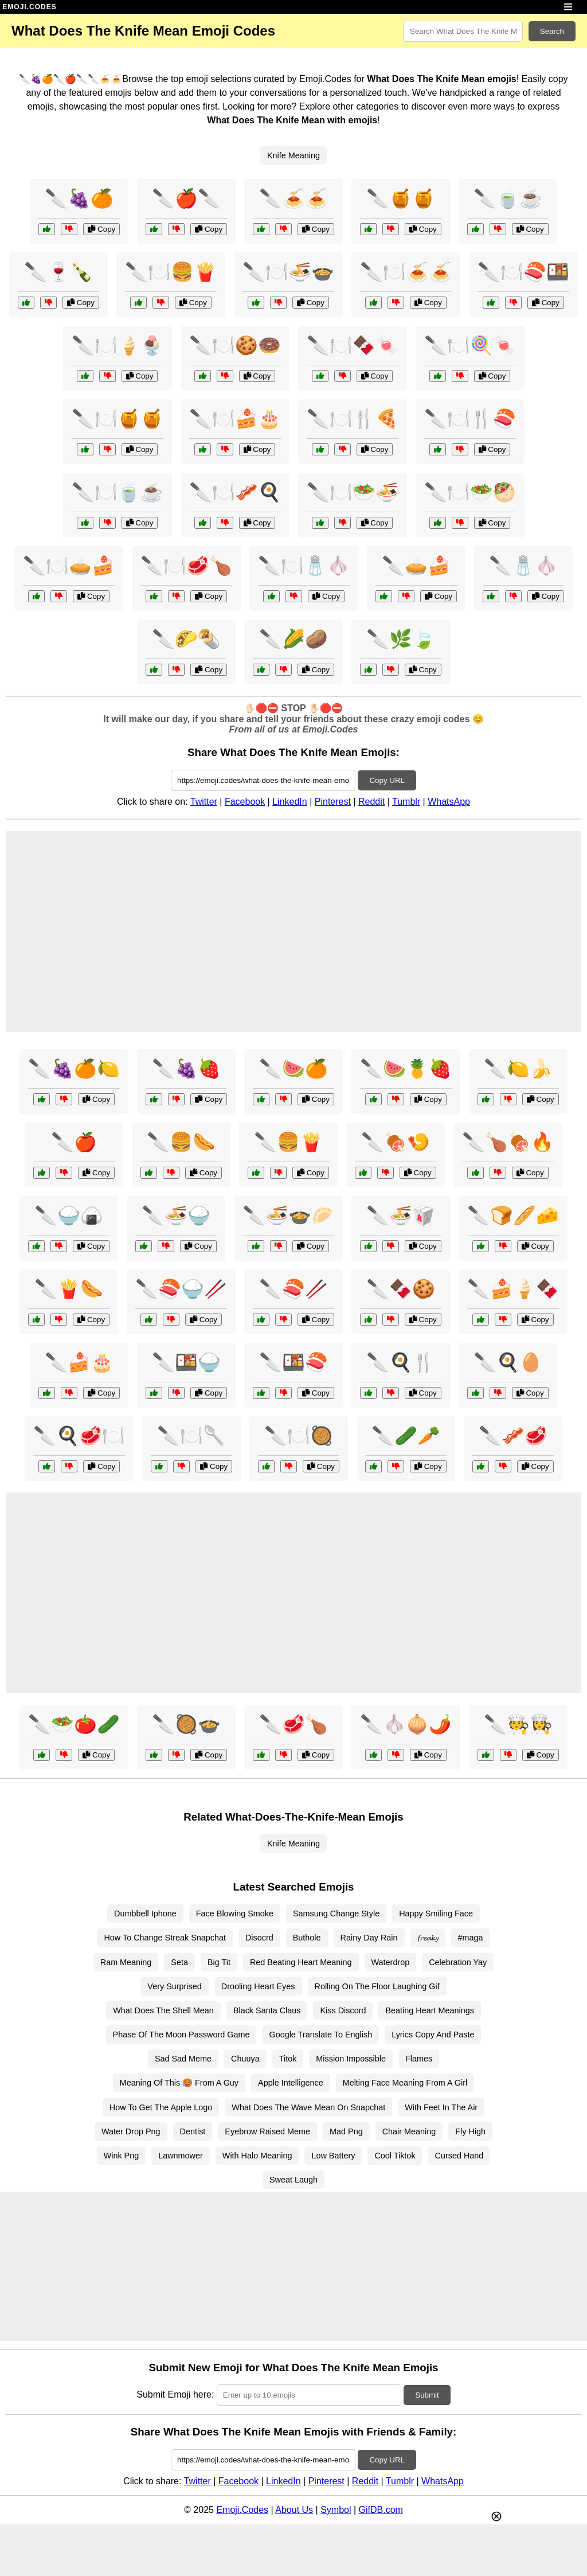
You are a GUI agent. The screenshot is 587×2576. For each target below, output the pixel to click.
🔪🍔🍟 (288, 1142)
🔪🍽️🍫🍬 (352, 345)
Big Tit (219, 1962)
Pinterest (333, 801)
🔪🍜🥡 (400, 1215)
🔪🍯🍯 (400, 198)
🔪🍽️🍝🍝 (406, 272)
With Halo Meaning (257, 2155)
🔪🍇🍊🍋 (74, 1068)
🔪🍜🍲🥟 (288, 1215)
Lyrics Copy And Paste (433, 2034)
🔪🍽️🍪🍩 (235, 345)
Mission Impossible (351, 2058)
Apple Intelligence (290, 2082)
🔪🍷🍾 (58, 272)
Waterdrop (390, 1962)
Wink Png (121, 2155)
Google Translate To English (320, 2034)
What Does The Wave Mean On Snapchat (308, 2107)
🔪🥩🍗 (293, 1724)
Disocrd (259, 1937)
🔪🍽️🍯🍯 (117, 418)
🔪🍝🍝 (293, 198)
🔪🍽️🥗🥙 (470, 492)
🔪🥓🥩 (513, 1435)
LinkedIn (289, 801)
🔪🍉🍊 (293, 1068)
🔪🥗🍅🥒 (74, 1724)
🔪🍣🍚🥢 (181, 1289)
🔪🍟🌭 (68, 1289)
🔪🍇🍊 (79, 198)
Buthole (307, 1937)
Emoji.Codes (242, 2510)
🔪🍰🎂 (79, 1362)
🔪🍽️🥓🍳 (235, 492)
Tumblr (406, 801)
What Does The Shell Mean (163, 2010)
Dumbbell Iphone (145, 1913)
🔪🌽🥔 (293, 639)
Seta (179, 1962)
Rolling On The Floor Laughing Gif (377, 1986)
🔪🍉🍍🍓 (406, 1068)
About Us (294, 2510)
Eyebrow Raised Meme (267, 2131)
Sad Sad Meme (183, 2058)
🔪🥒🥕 (405, 1435)
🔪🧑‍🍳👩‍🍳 (518, 1724)
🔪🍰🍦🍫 (513, 1289)
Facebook (245, 801)
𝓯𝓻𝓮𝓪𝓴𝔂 (428, 1937)
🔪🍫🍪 (400, 1289)
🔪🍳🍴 (400, 1362)
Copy (101, 229)
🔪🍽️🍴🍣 (470, 418)
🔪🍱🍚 (186, 1362)
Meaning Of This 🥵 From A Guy (179, 2082)
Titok (288, 2058)
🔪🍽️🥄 (191, 1435)
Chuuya (245, 2058)
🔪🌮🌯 (186, 639)
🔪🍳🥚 (507, 1362)
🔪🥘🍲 (186, 1724)
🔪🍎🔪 (186, 198)
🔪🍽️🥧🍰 (69, 565)
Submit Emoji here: (175, 2394)
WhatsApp (449, 801)
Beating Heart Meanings (429, 2010)
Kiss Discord (343, 2010)
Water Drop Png (131, 2131)
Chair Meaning (409, 2131)
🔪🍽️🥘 (298, 1435)
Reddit (371, 801)
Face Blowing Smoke (234, 1913)
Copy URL (386, 780)
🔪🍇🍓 (186, 1068)
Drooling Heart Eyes (258, 1986)
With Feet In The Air (441, 2107)
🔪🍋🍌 (518, 1068)
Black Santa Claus (267, 2010)
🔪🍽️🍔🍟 (171, 272)
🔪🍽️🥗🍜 (352, 492)
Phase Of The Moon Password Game (181, 2034)
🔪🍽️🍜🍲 (288, 272)
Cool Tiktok (394, 2155)
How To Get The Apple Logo (160, 2107)
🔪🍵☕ (507, 198)
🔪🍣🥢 (293, 1289)
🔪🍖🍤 (395, 1142)
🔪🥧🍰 (416, 565)
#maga (470, 1937)
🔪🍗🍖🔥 (508, 1142)
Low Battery (333, 2155)
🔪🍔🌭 (181, 1142)
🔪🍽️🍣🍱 (523, 272)
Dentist (193, 2131)
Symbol (335, 2510)
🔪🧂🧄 (523, 565)
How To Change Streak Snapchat (165, 1937)
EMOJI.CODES (29, 7)
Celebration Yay (458, 1962)
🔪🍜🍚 (176, 1215)
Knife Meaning (293, 155)
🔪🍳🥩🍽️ (79, 1435)
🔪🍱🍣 (293, 1362)
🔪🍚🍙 (68, 1215)
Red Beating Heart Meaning (301, 1962)
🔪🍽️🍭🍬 (470, 345)
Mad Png (346, 2131)
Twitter (203, 801)
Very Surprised (174, 1986)
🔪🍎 (74, 1142)
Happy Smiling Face (436, 1913)
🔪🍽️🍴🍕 (352, 418)
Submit (427, 2395)
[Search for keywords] (463, 31)
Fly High (470, 2131)
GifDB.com (381, 2510)
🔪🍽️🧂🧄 (304, 565)
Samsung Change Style (336, 1913)
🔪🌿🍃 (400, 639)
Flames (418, 2058)
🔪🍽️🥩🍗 (186, 565)
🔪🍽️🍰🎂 (235, 418)
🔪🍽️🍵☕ (117, 492)
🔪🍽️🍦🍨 (117, 345)
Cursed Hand (459, 2155)
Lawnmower (180, 2155)
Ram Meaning (126, 1962)
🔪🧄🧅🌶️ (406, 1724)
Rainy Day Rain (369, 1937)
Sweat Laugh (293, 2179)
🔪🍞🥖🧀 (513, 1215)
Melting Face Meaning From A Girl (405, 2082)
